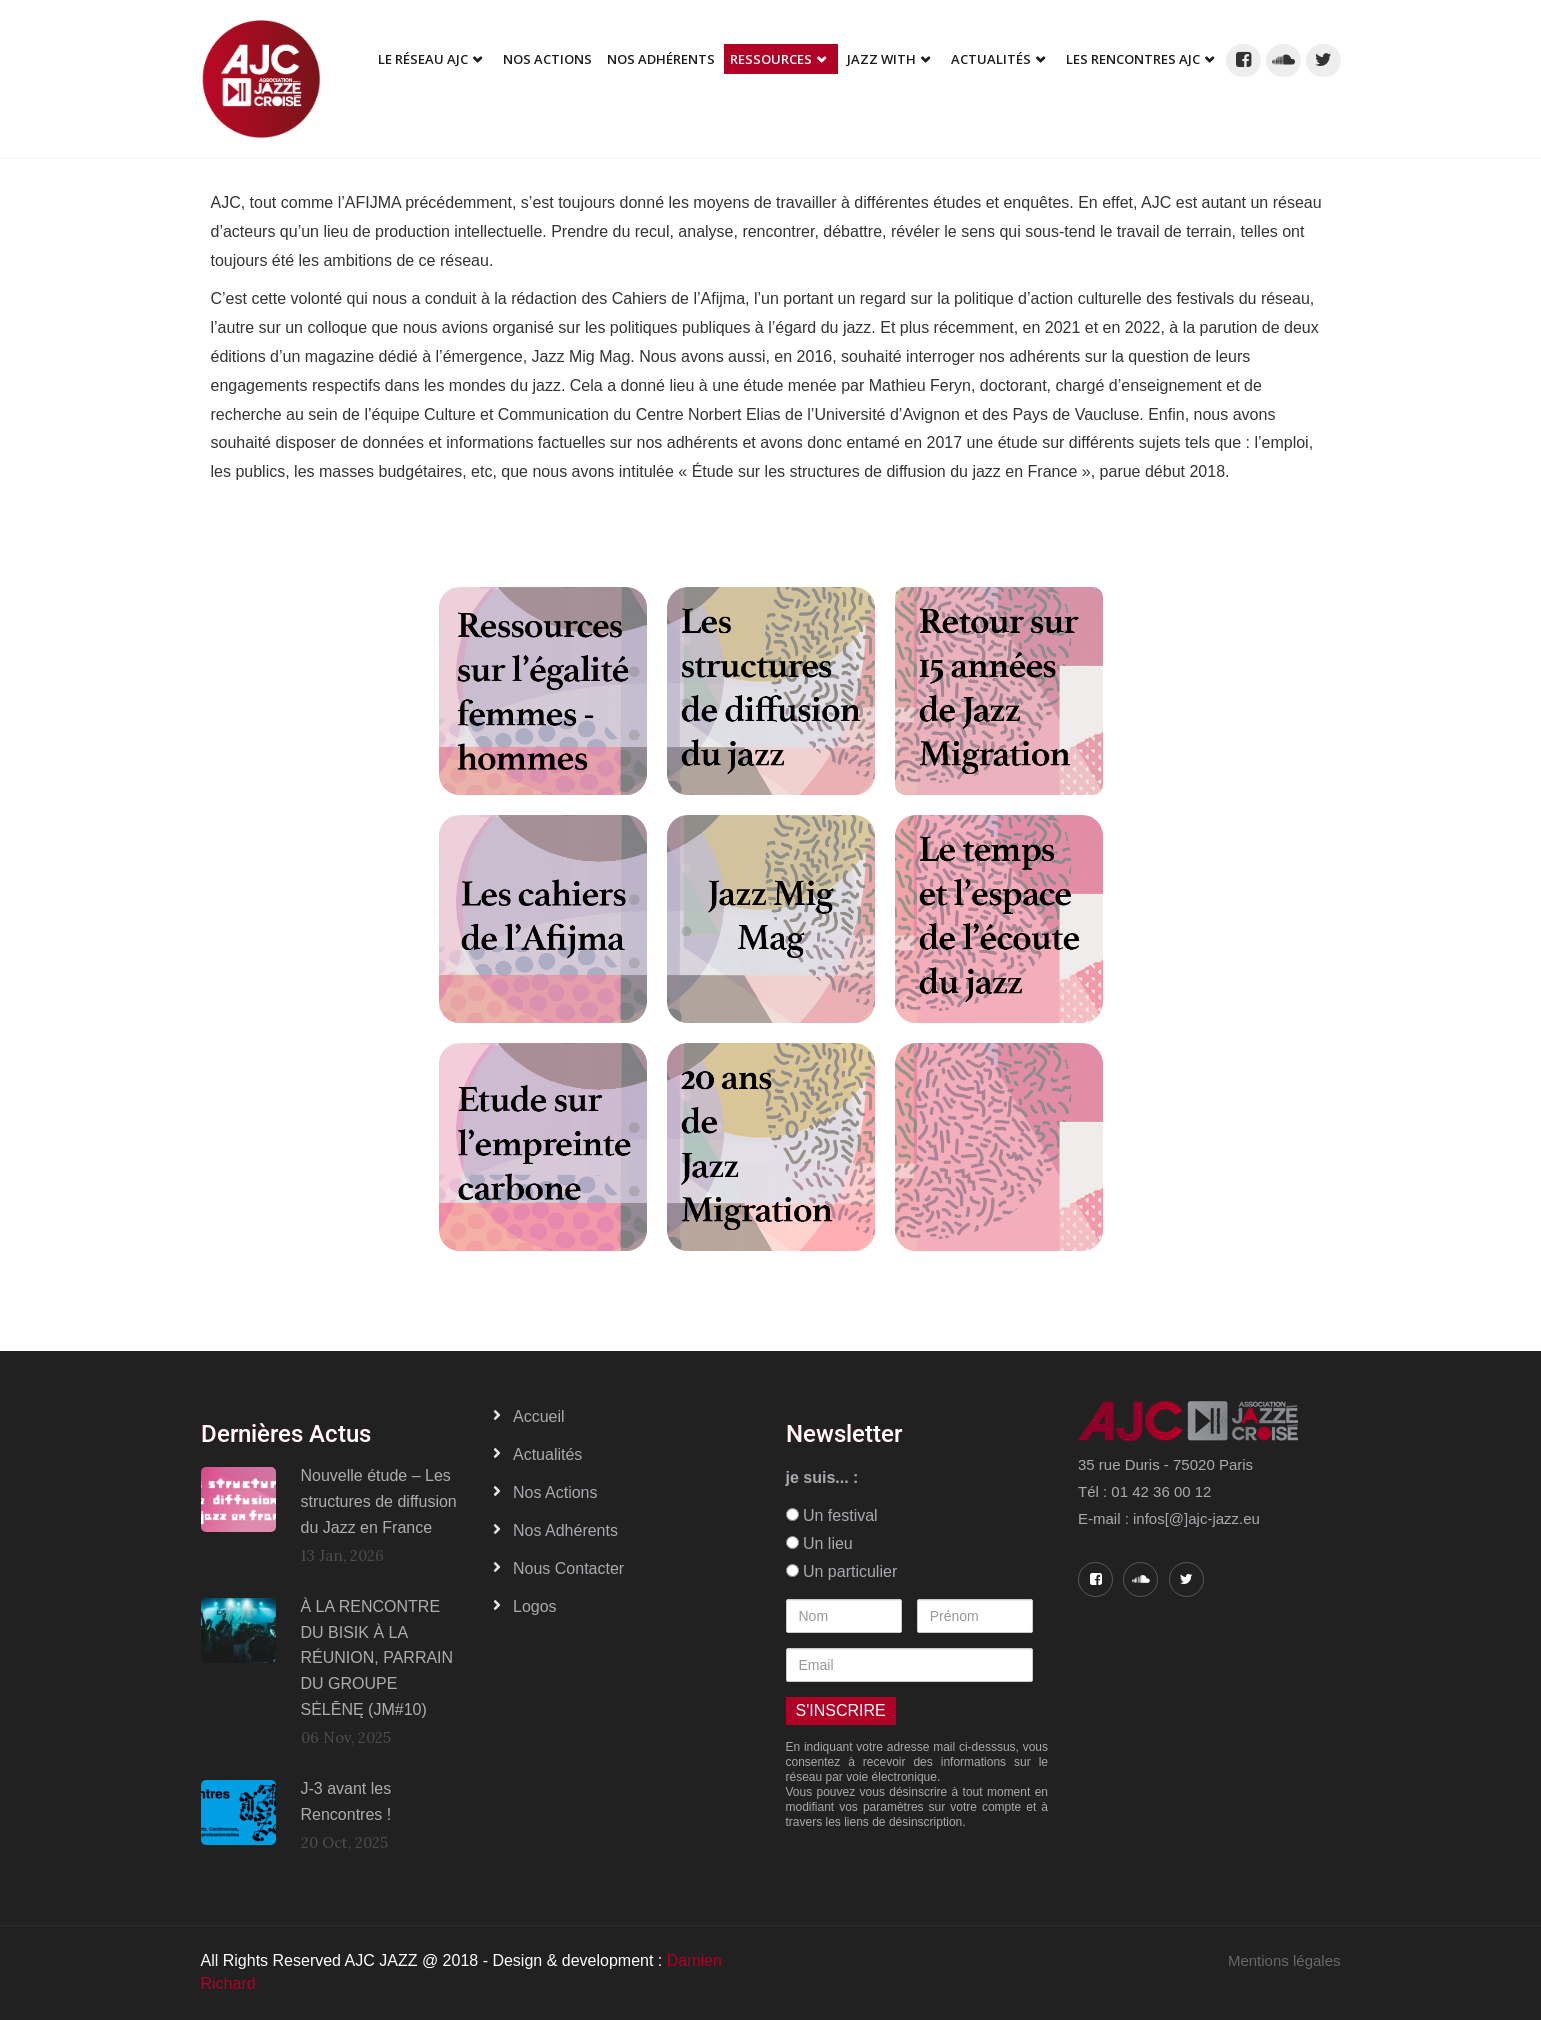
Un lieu (819, 1543)
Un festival (832, 1515)
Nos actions (555, 1492)
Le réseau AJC (423, 59)
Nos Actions (547, 59)
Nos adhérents (661, 59)
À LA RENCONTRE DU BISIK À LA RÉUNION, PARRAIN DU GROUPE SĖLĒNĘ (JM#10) (377, 1657)
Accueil (539, 1416)
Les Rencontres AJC (1133, 59)
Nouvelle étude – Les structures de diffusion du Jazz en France (379, 1501)
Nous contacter (568, 1568)
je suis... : (822, 1477)
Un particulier (842, 1571)
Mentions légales (1284, 1960)
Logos (535, 1606)
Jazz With (881, 59)
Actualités (991, 59)
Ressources (771, 59)
